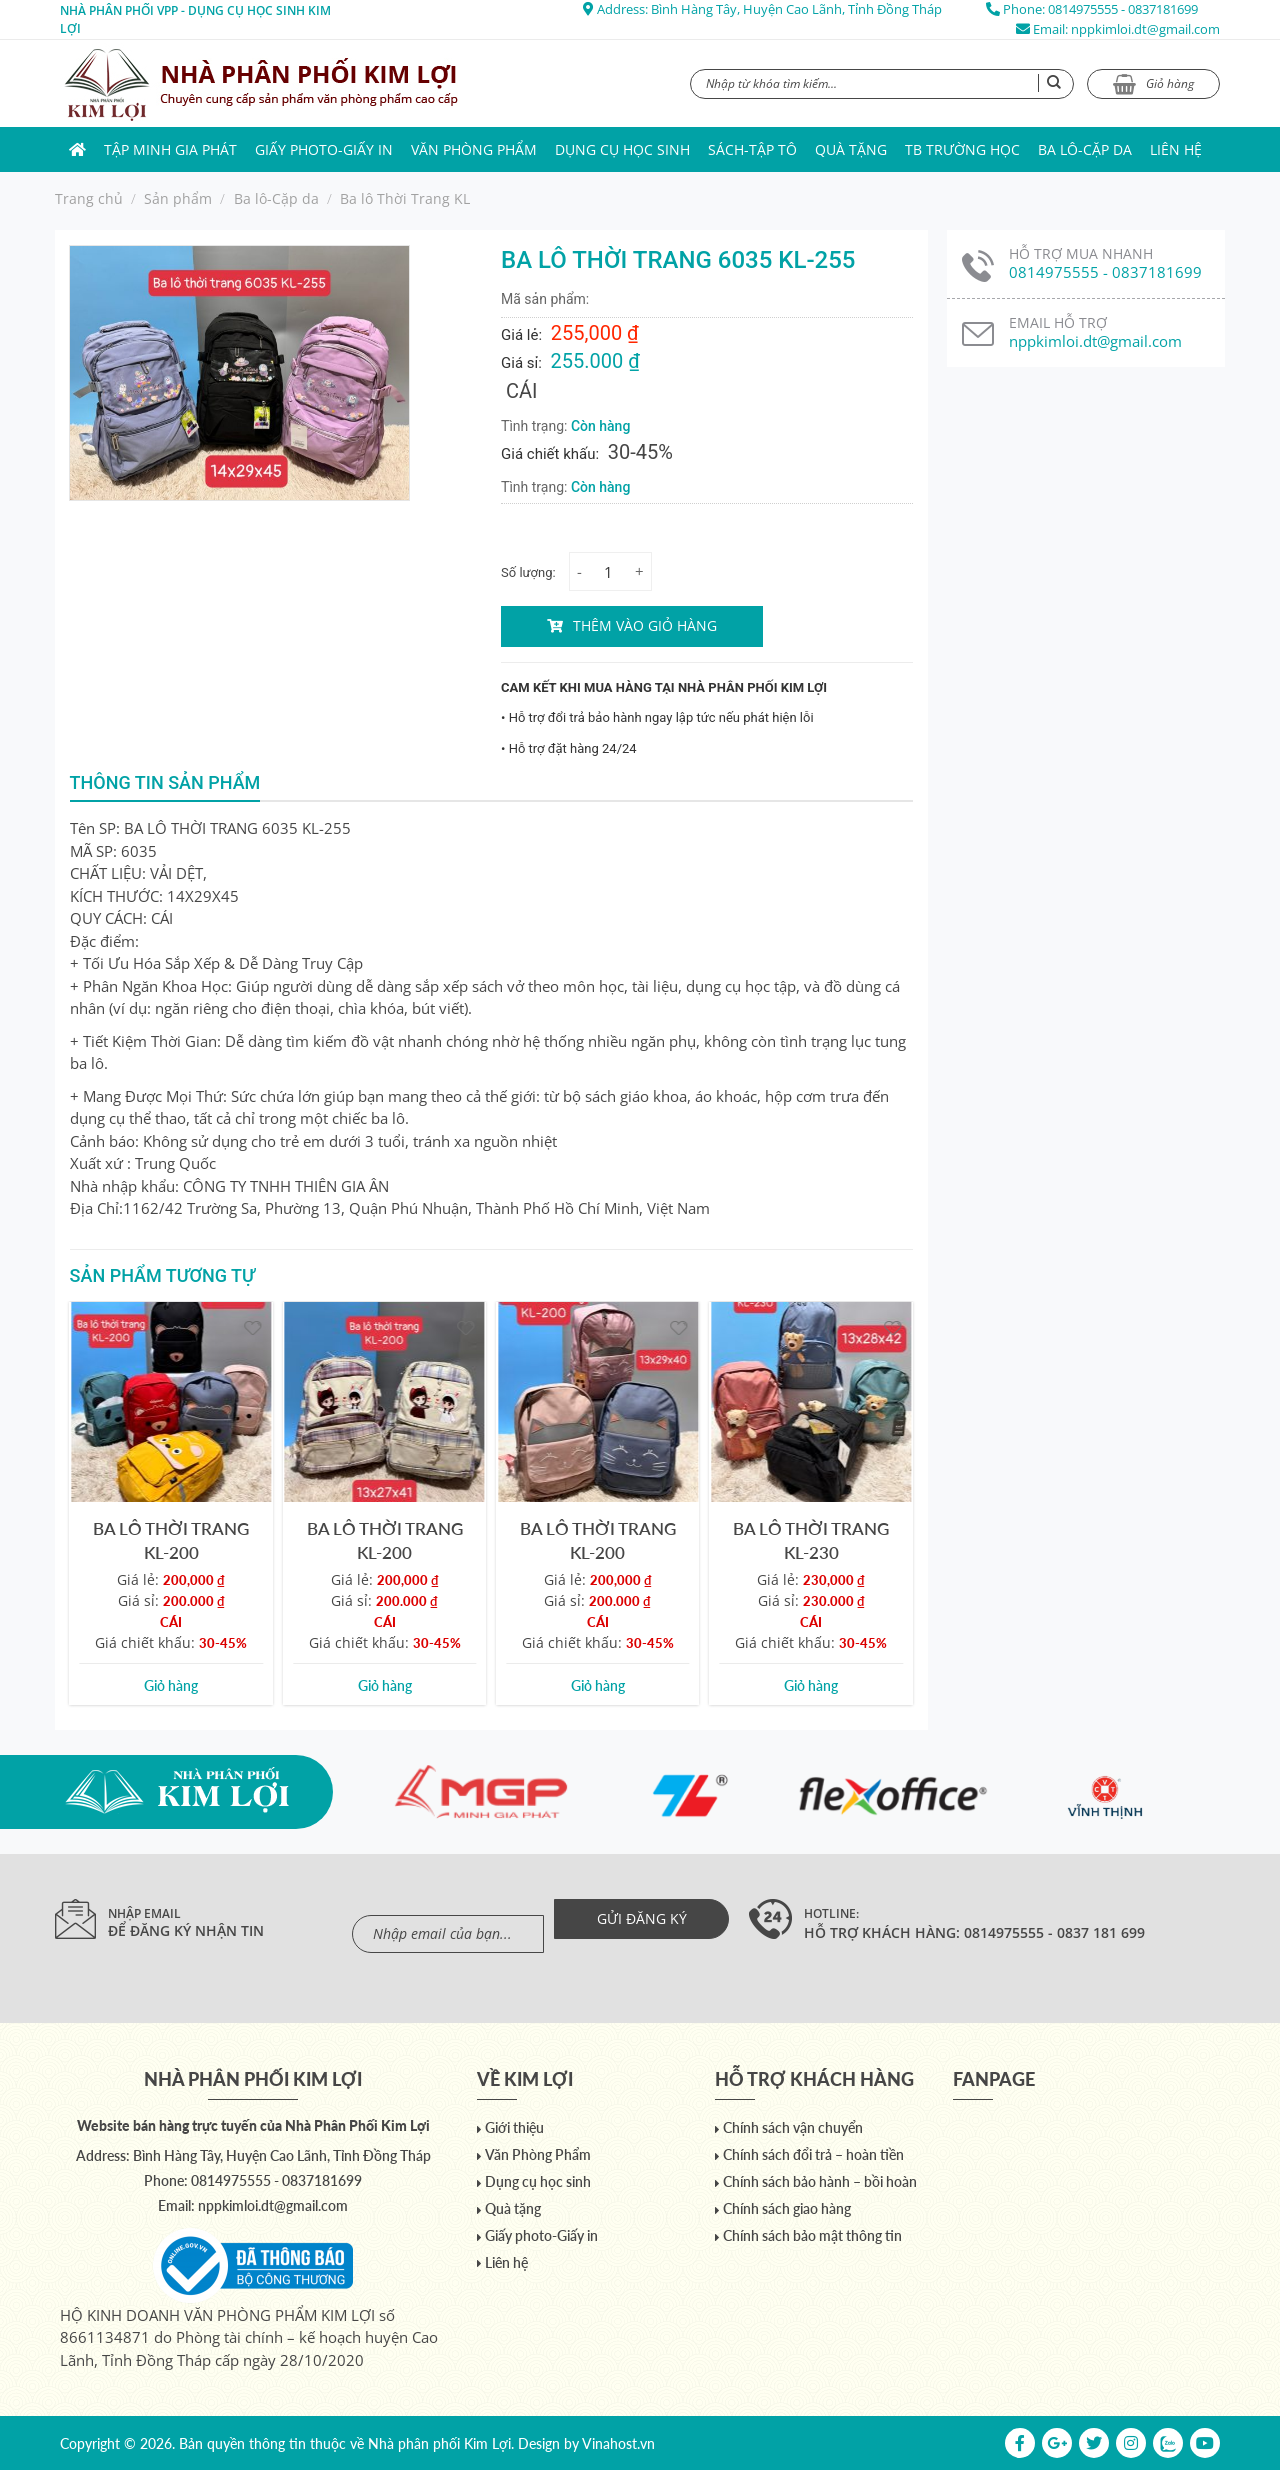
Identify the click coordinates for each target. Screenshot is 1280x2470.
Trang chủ (89, 198)
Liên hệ (1176, 149)
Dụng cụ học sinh (622, 149)
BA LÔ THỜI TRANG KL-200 (171, 1540)
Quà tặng (851, 149)
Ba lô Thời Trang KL (405, 198)
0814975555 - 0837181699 (1123, 9)
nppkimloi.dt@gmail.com (1145, 29)
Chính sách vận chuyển (793, 2127)
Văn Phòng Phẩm (474, 149)
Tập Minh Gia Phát (170, 149)
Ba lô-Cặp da (1085, 149)
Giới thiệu (514, 2127)
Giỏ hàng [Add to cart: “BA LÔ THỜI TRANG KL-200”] (171, 1685)
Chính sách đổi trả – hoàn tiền (813, 2154)
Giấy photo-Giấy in (324, 149)
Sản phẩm (178, 198)
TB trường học (962, 149)
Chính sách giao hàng (787, 2208)
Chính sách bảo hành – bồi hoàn (820, 2181)
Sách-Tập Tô (752, 149)
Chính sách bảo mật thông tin (812, 2235)
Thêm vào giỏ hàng (645, 625)
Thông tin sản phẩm (165, 782)
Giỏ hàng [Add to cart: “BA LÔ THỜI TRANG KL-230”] (811, 1685)
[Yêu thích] (252, 1326)
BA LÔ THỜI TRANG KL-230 (811, 1540)
